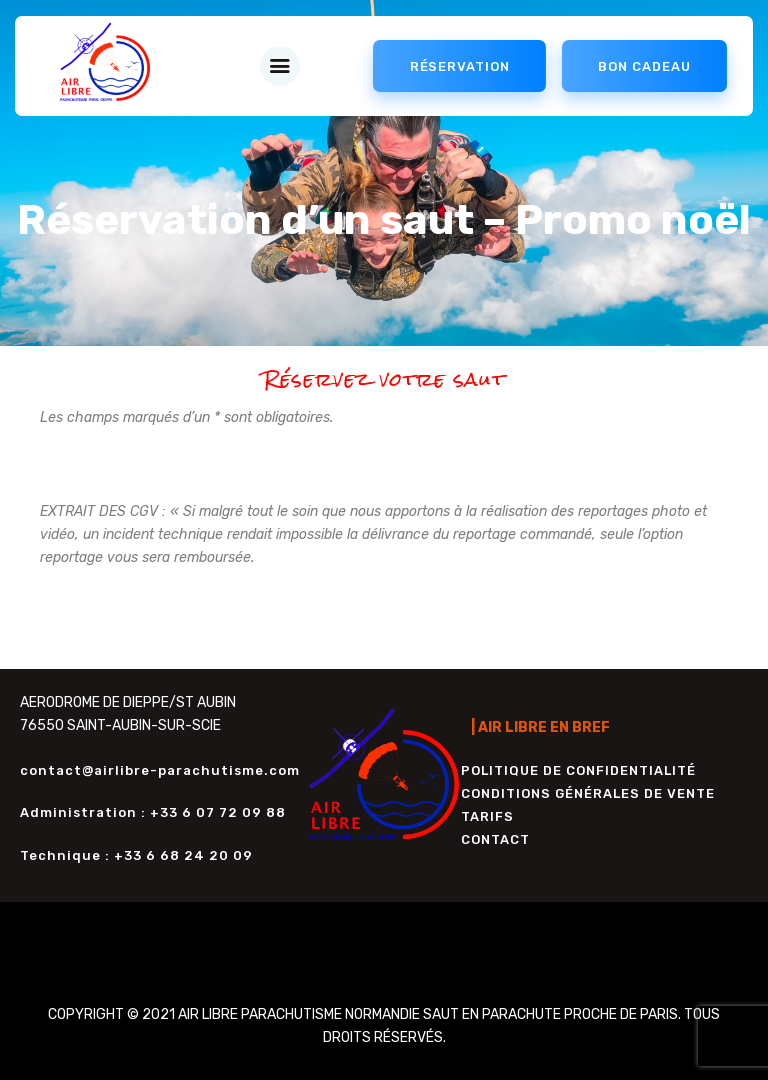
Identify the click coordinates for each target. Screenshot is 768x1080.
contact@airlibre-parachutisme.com (160, 770)
